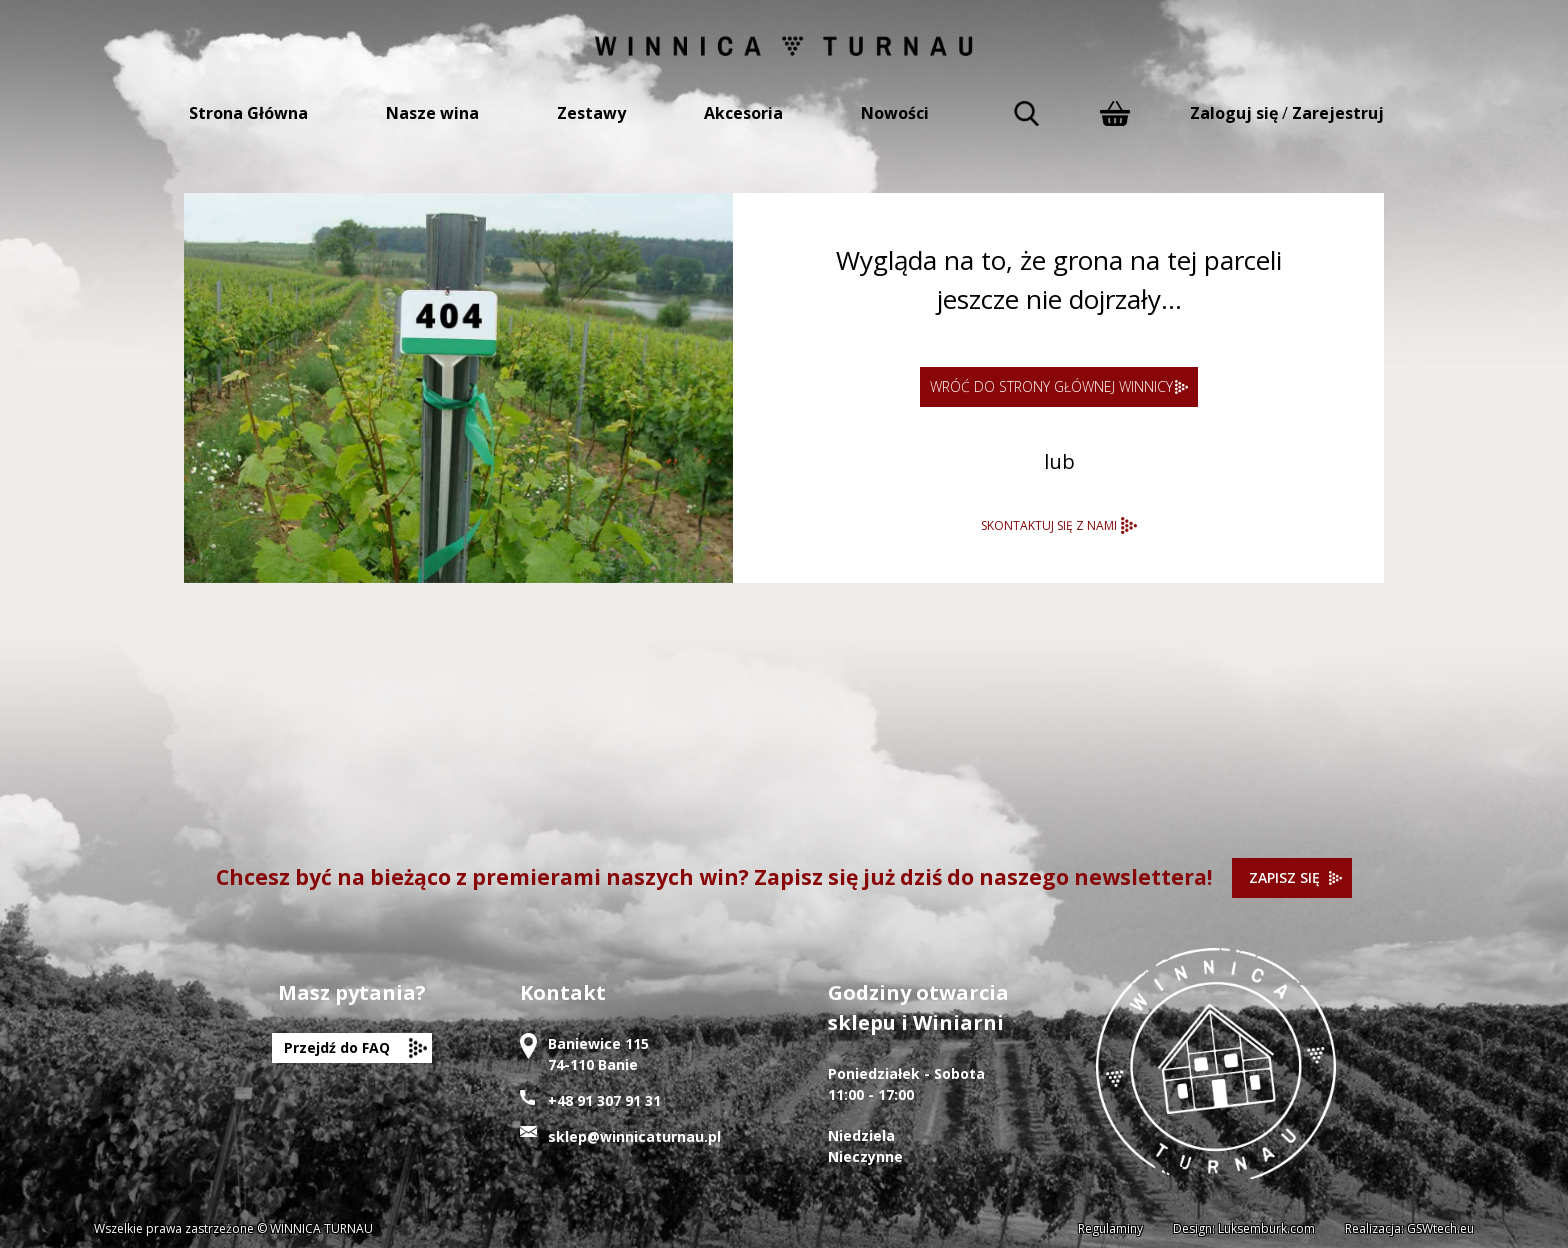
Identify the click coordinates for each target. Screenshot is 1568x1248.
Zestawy (591, 113)
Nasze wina (432, 113)
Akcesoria (743, 113)
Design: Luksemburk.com (1244, 1228)
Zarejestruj (1338, 113)
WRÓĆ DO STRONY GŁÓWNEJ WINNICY (1051, 386)
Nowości (895, 113)
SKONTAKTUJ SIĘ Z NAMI (1049, 525)
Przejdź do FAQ (337, 1047)
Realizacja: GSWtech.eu (1409, 1228)
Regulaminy (1110, 1228)
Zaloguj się (1234, 113)
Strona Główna (248, 113)
